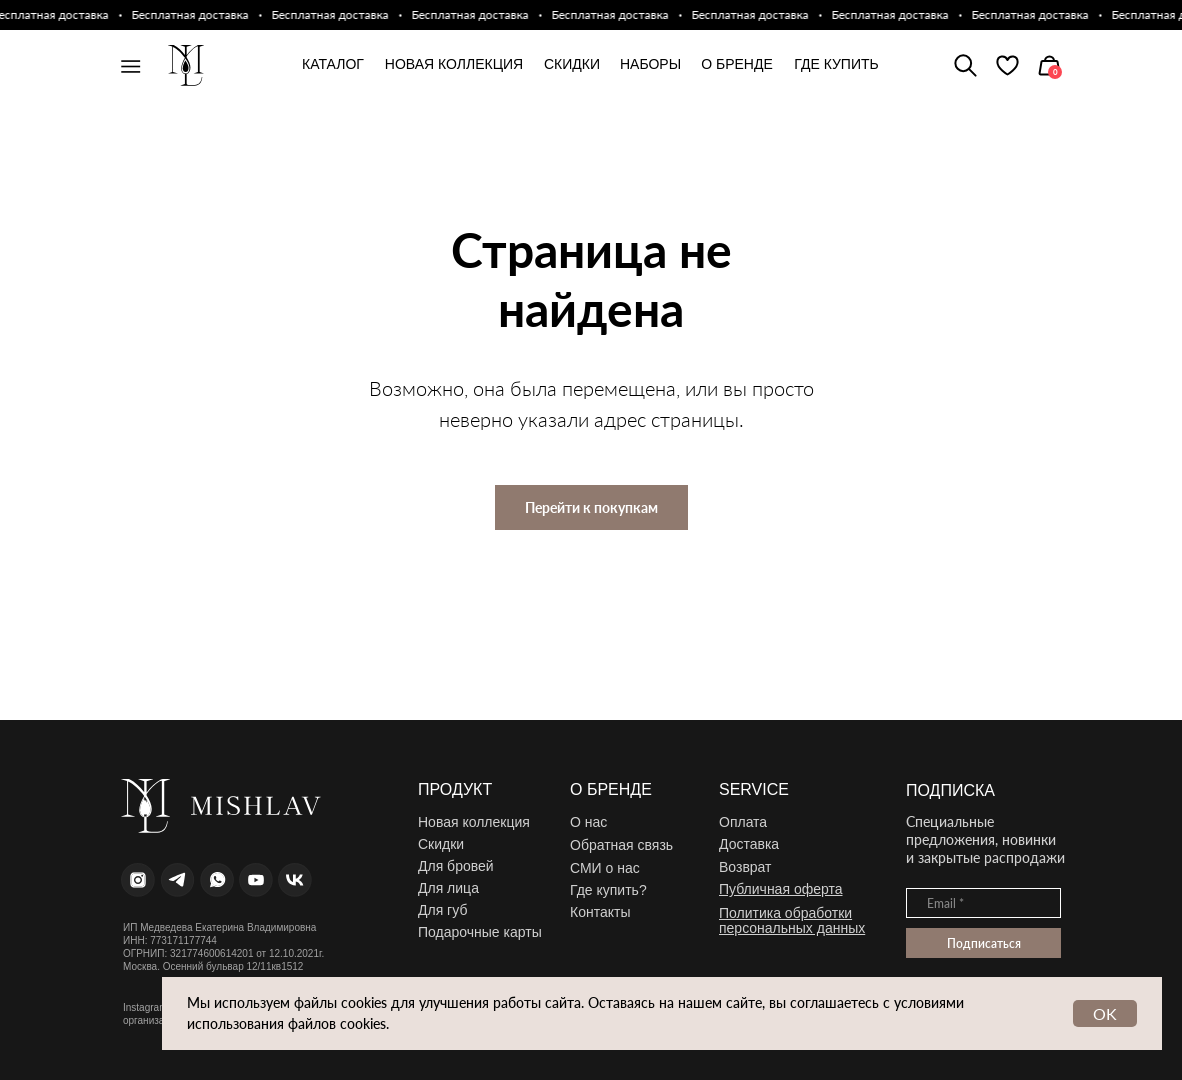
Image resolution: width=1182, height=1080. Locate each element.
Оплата (743, 822)
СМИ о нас (605, 868)
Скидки (572, 64)
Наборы (650, 64)
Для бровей (456, 866)
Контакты (600, 912)
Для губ (442, 910)
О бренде (737, 64)
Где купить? (608, 890)
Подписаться (984, 943)
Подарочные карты (480, 932)
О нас (588, 822)
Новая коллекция (474, 822)
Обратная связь (621, 845)
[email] (983, 903)
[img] (1007, 65)
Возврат (745, 867)
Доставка (749, 844)
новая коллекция (454, 64)
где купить (836, 64)
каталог (333, 64)
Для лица (448, 888)
